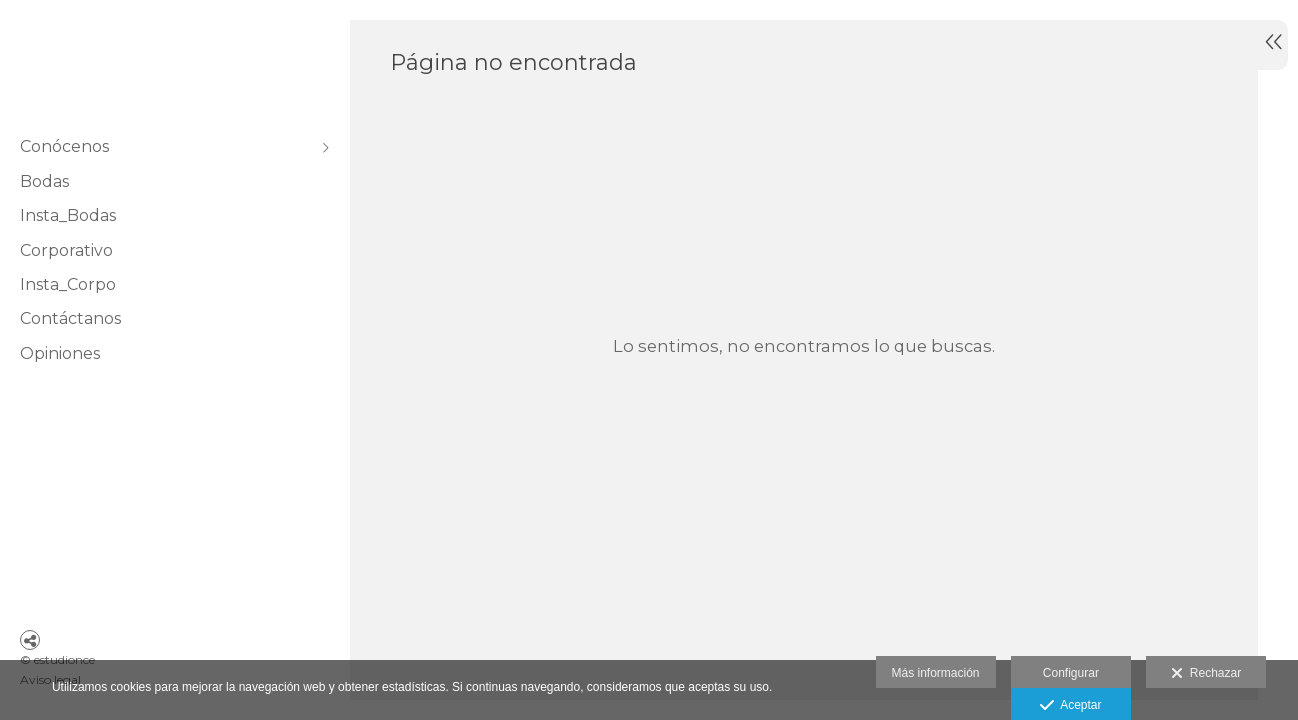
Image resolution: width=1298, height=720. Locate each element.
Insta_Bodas (68, 215)
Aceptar (1070, 706)
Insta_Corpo (68, 284)
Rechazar (1206, 674)
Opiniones (60, 353)
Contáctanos (70, 318)
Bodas (44, 181)
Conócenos (64, 146)
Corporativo (66, 250)
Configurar (1071, 673)
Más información (936, 673)
